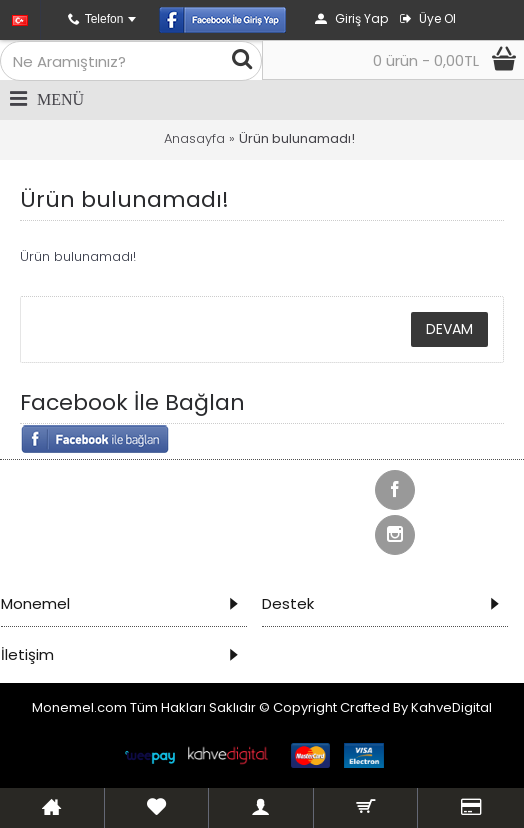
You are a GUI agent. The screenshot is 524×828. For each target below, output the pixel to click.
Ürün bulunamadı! (297, 138)
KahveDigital (451, 707)
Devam (449, 329)
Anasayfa (194, 138)
